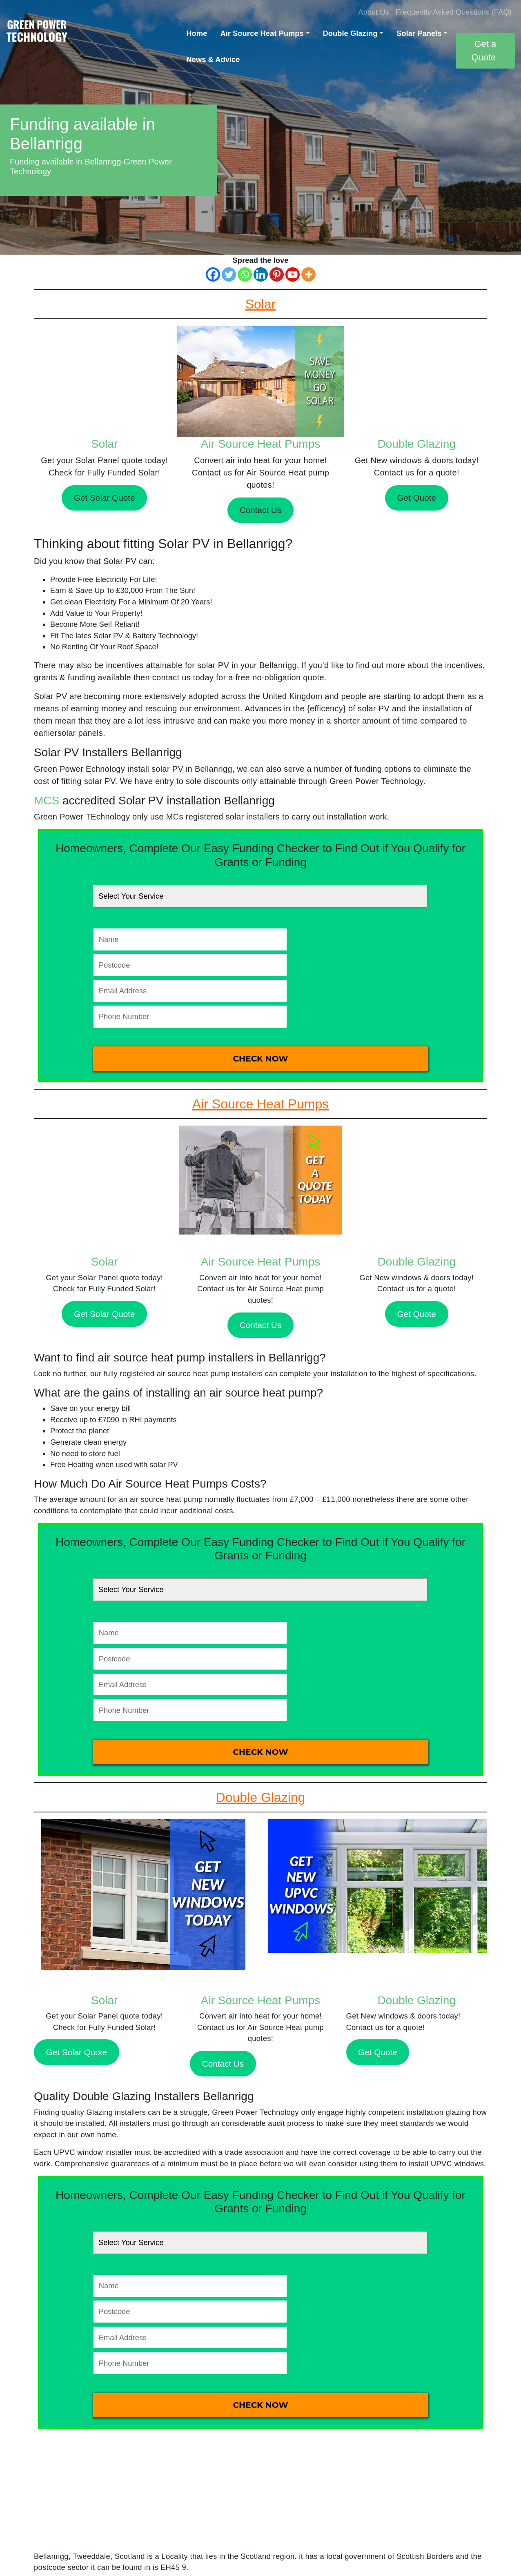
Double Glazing (350, 33)
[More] (308, 274)
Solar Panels (418, 33)
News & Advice (213, 59)
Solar (104, 443)
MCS (46, 800)
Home (196, 33)
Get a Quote (483, 50)
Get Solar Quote (104, 497)
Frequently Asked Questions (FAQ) (454, 12)
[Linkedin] (261, 274)
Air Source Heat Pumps (261, 33)
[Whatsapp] (245, 274)
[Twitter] (229, 274)
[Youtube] (292, 274)
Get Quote (416, 497)
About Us (373, 12)
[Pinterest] (276, 274)
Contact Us (260, 510)
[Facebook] (213, 274)
